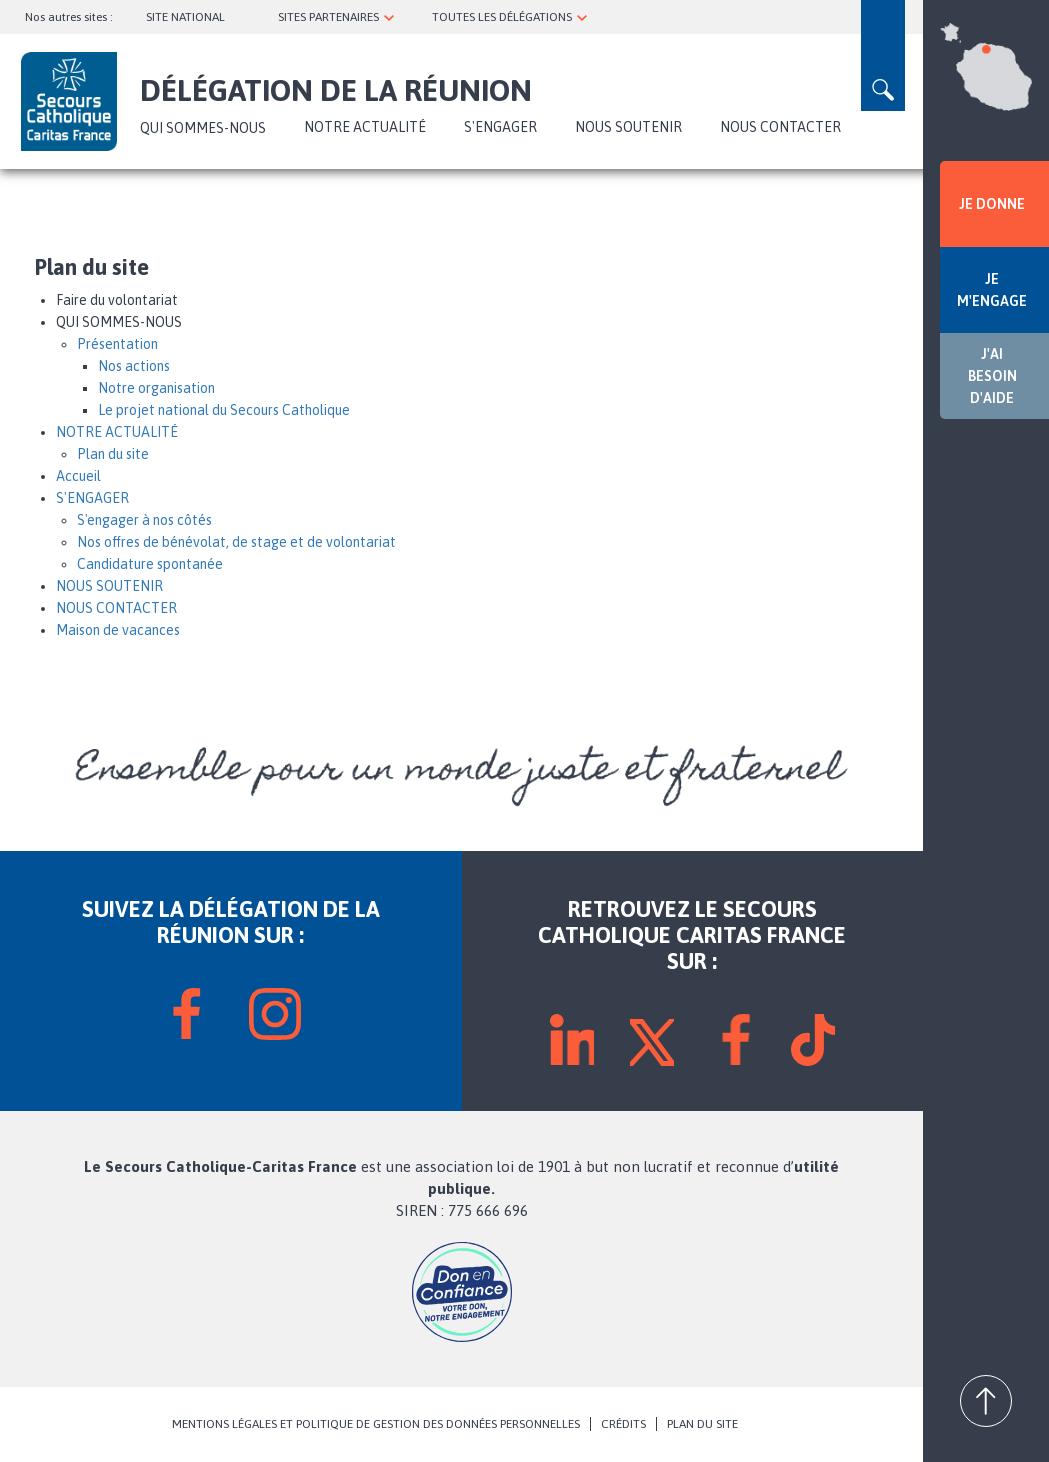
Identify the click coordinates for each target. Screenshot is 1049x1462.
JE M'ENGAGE (992, 290)
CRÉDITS (623, 1424)
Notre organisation (156, 388)
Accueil (78, 476)
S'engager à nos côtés (144, 520)
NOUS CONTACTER (780, 127)
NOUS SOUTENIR (628, 127)
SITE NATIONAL (185, 17)
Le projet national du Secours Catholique (224, 410)
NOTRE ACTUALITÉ (365, 127)
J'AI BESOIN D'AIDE (992, 376)
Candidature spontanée (150, 564)
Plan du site (113, 454)
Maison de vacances (118, 630)
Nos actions (134, 366)
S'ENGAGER (500, 127)
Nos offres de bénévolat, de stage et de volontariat (236, 542)
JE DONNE (992, 204)
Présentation (117, 344)
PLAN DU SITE (702, 1424)
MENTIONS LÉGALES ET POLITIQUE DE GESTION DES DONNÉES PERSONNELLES (376, 1424)
